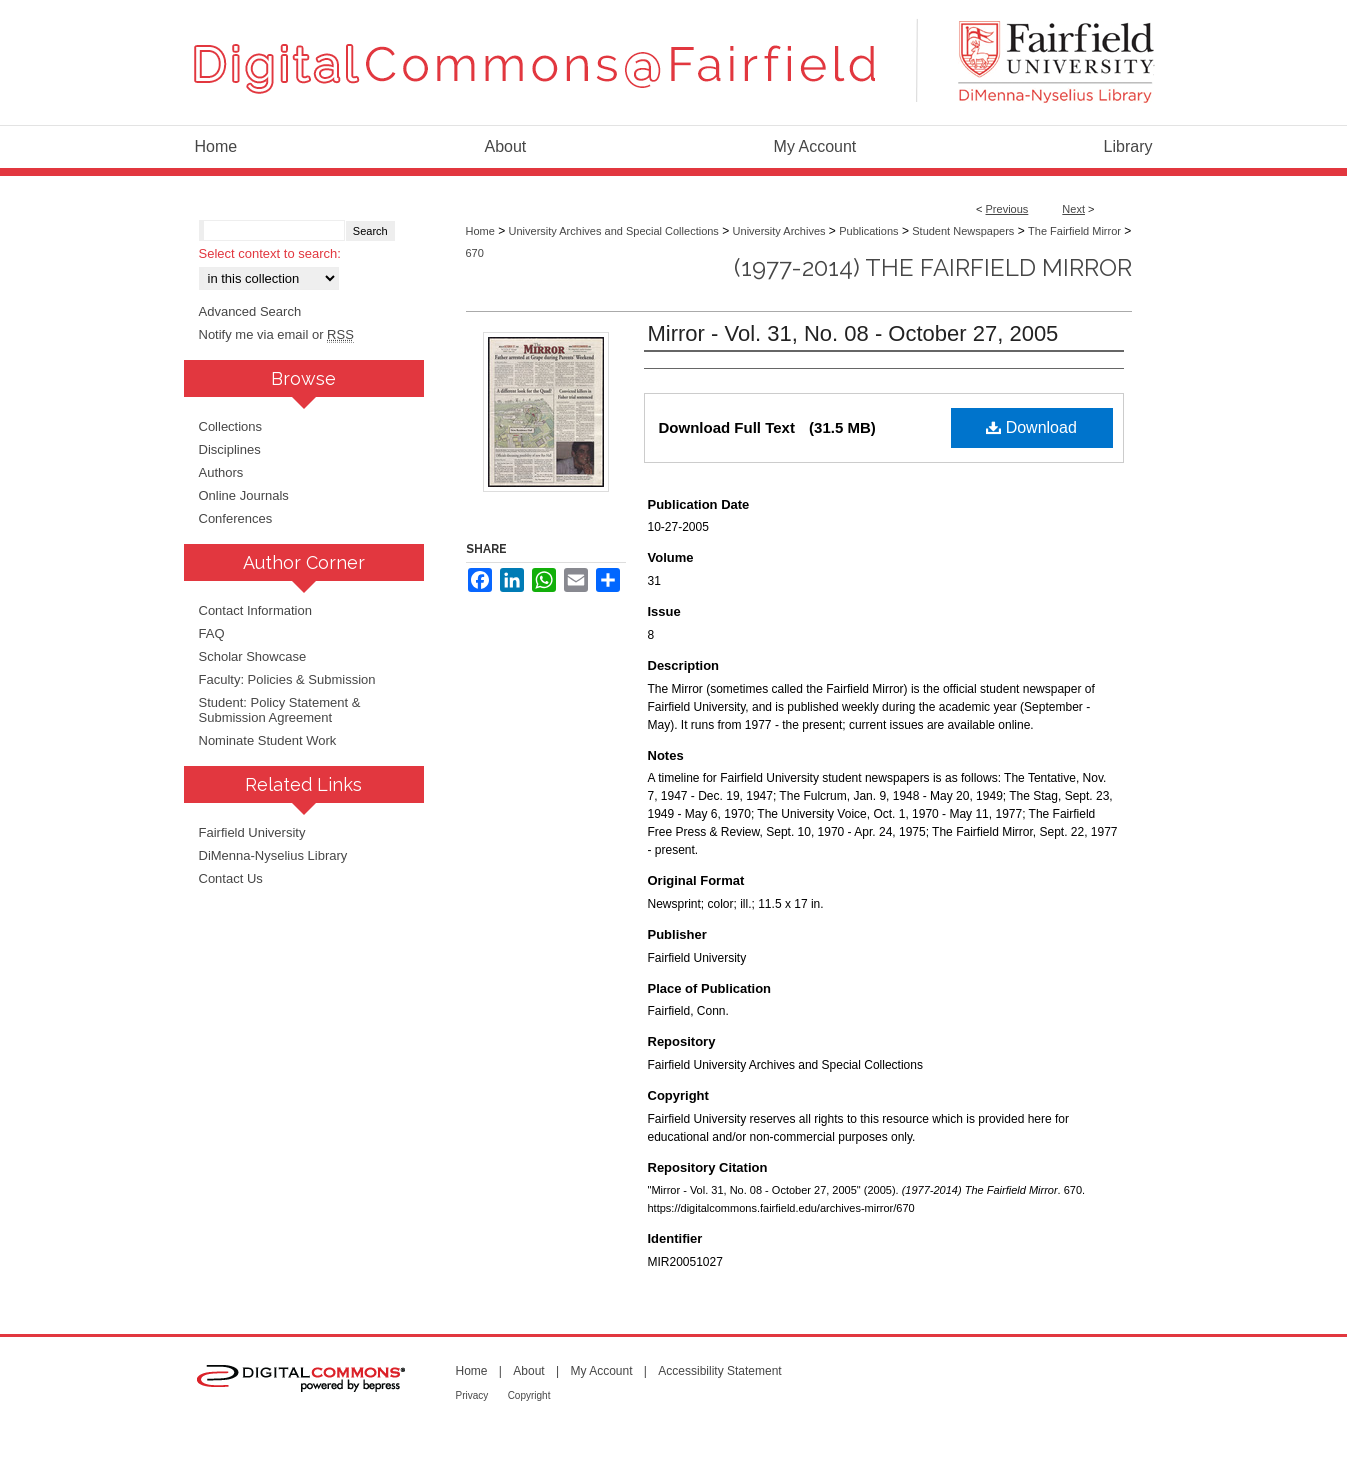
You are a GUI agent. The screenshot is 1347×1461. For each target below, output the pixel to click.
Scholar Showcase (253, 656)
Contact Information (255, 610)
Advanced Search (250, 311)
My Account (601, 1371)
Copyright (529, 1395)
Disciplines (230, 449)
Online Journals (244, 495)
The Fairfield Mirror (1074, 231)
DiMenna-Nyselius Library (273, 855)
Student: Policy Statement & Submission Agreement (280, 710)
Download (1031, 427)
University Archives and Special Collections (614, 231)
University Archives (779, 231)
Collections (231, 426)
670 (475, 253)
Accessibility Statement (719, 1371)
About (528, 1371)
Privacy (472, 1395)
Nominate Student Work (268, 740)
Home (480, 231)
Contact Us (231, 878)
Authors (221, 472)
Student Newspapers (963, 231)
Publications (868, 231)
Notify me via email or (276, 334)
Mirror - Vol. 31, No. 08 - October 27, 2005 (853, 333)
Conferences (236, 518)
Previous (1007, 209)
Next (1073, 209)
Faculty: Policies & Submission (287, 679)
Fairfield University (252, 832)
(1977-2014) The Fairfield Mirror (933, 267)
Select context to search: (270, 253)
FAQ (212, 633)
